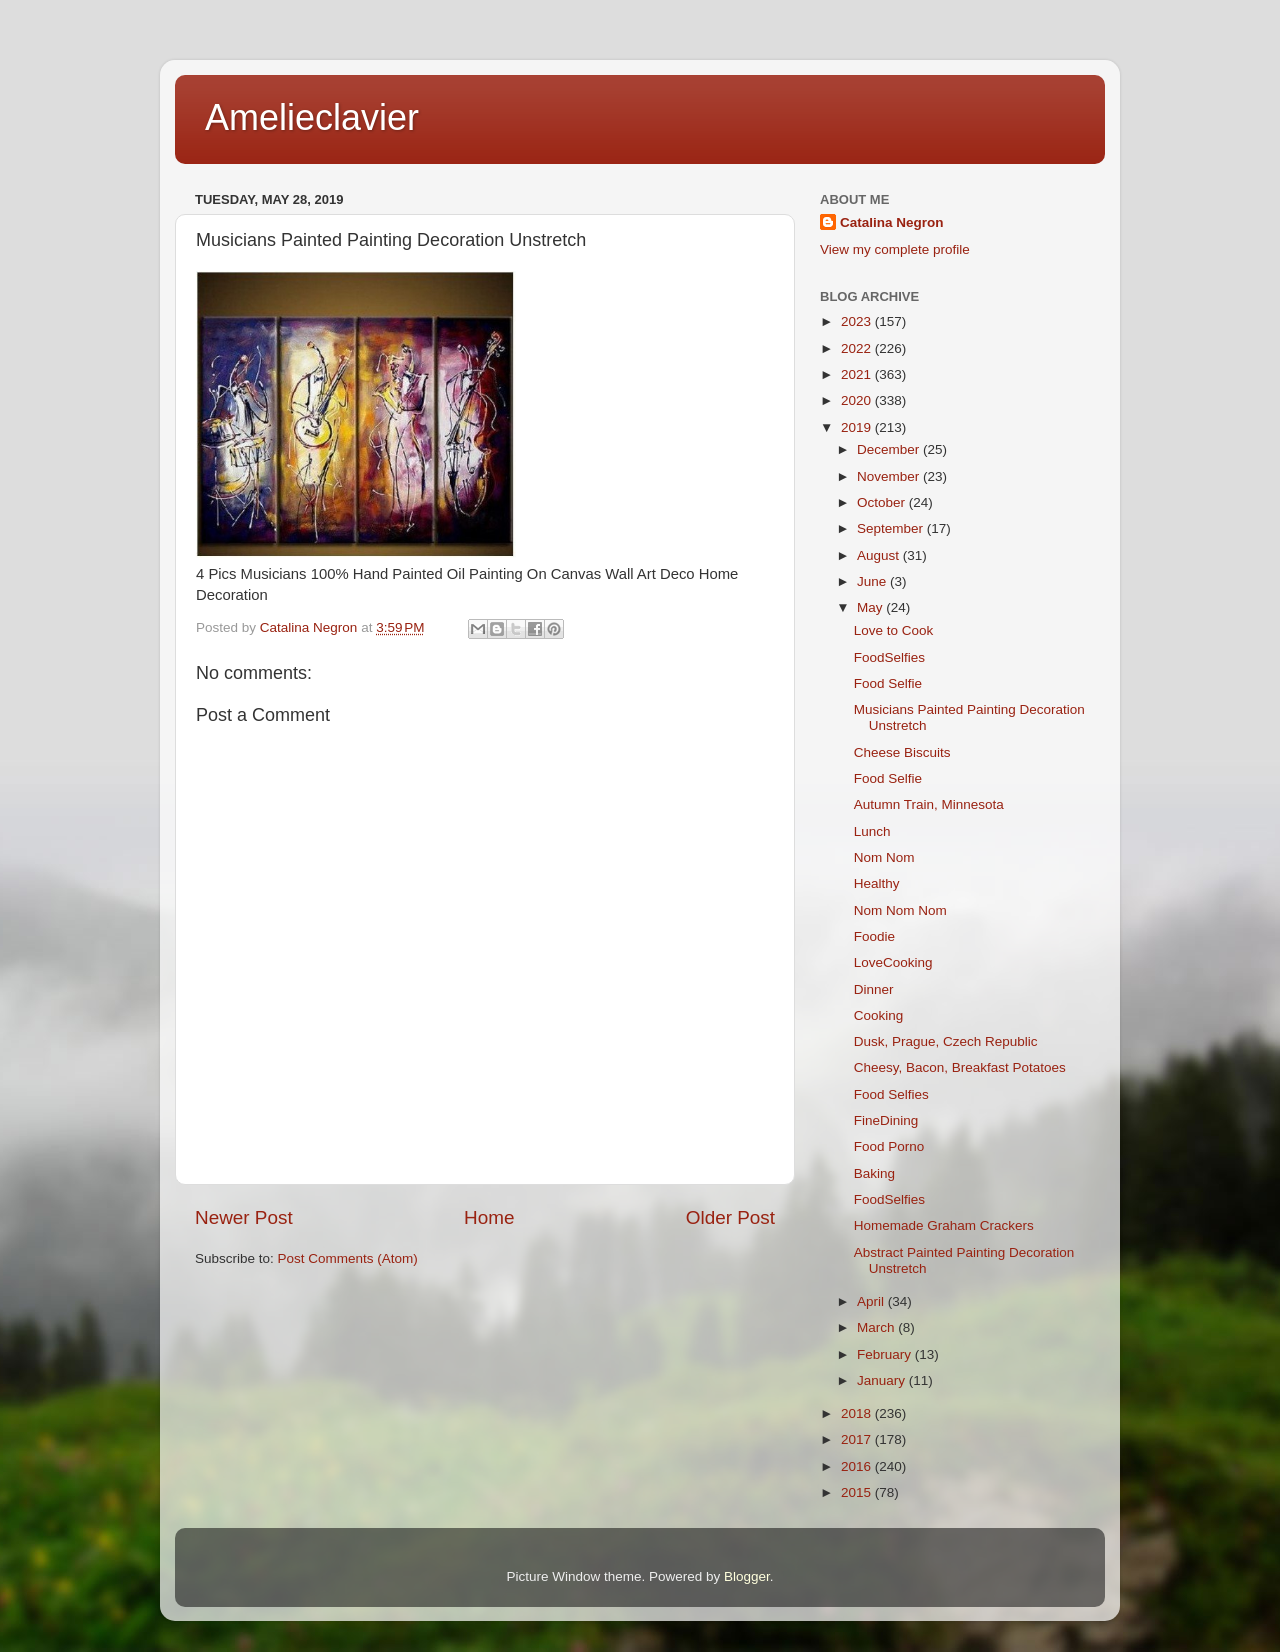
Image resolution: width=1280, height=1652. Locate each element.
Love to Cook (894, 630)
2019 (858, 427)
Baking (874, 1173)
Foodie (874, 936)
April (872, 1301)
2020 (858, 400)
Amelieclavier (312, 117)
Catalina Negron (892, 222)
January (883, 1380)
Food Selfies (891, 1094)
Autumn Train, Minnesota (929, 804)
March (877, 1327)
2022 (858, 348)
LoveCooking (893, 962)
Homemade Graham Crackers (944, 1225)
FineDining (886, 1120)
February (886, 1354)
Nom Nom (884, 857)
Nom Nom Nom (900, 910)
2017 (858, 1439)
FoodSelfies (889, 657)
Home (489, 1217)
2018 (858, 1413)
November (890, 476)
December (890, 449)
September (892, 528)
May (871, 607)
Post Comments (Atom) (348, 1258)
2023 (858, 321)
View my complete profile (895, 249)
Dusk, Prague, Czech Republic (946, 1041)
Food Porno (889, 1146)
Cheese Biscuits (902, 752)
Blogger (747, 1576)
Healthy (877, 883)
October (883, 502)
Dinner (874, 989)
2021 (858, 374)
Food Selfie (888, 683)
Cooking (879, 1015)
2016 (858, 1466)
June (873, 581)
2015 (858, 1492)
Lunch (872, 831)
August (880, 555)
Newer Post (244, 1217)
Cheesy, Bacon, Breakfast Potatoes (960, 1067)
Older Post (730, 1217)
